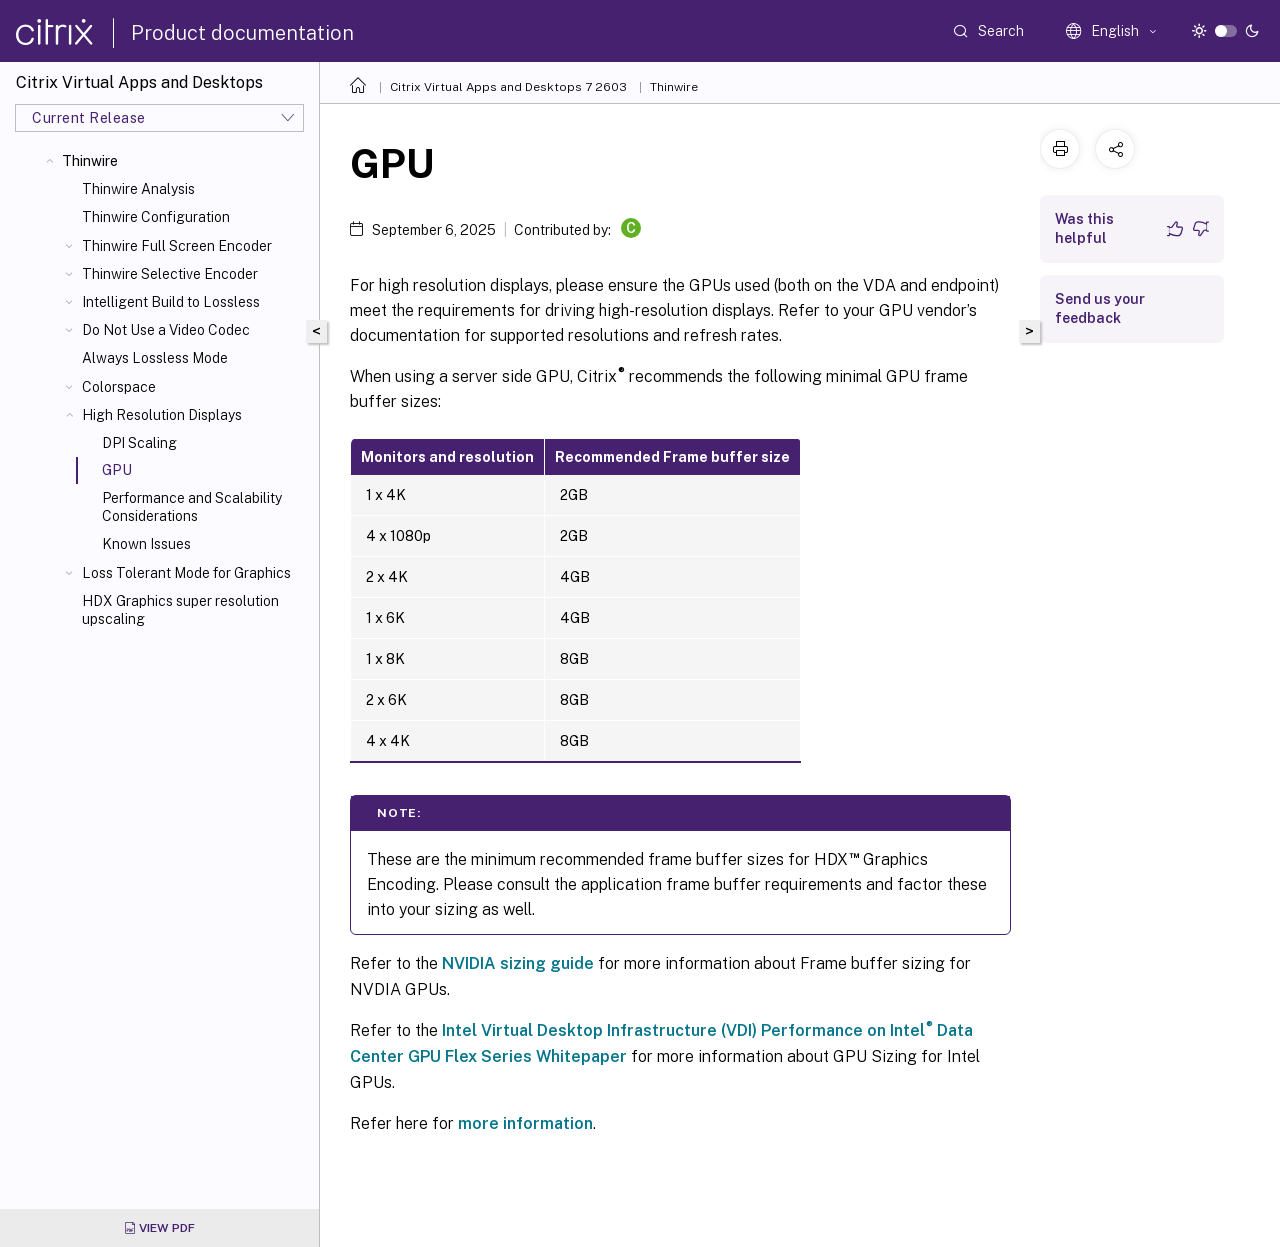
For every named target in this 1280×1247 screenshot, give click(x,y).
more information (525, 1123)
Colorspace (119, 387)
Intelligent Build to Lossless (171, 302)
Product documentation (242, 33)
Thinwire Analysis (138, 189)
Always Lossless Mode (155, 358)
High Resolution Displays (162, 415)
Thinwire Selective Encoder (170, 274)
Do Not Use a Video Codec (166, 330)
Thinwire (90, 161)
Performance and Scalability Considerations (192, 507)
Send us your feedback (1100, 308)
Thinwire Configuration (156, 217)
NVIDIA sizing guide (518, 963)
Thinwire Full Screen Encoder (177, 246)
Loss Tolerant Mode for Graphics (186, 573)
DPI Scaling (139, 443)
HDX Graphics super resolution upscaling (180, 610)
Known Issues (146, 544)
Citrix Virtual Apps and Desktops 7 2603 (508, 87)
